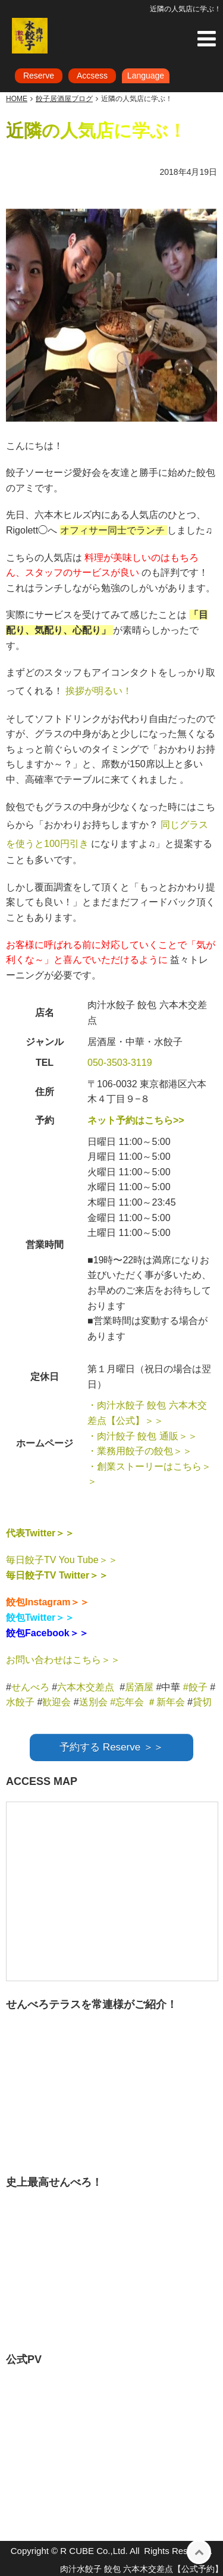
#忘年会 (127, 1702)
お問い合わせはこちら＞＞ (63, 1660)
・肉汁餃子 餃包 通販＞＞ (142, 1436)
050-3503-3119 (119, 1063)
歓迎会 (56, 1702)
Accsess (92, 75)
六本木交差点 (85, 1687)
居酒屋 (139, 1687)
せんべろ (30, 1687)
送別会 (93, 1702)
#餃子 (195, 1687)
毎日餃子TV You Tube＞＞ (62, 1560)
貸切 (202, 1702)
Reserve (38, 75)
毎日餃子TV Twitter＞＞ (57, 1575)
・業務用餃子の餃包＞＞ (139, 1451)
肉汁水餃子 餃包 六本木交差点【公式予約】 (141, 2569)
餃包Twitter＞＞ (40, 1617)
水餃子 (21, 1702)
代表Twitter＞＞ (40, 1533)
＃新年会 (166, 1702)
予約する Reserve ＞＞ (111, 1747)
